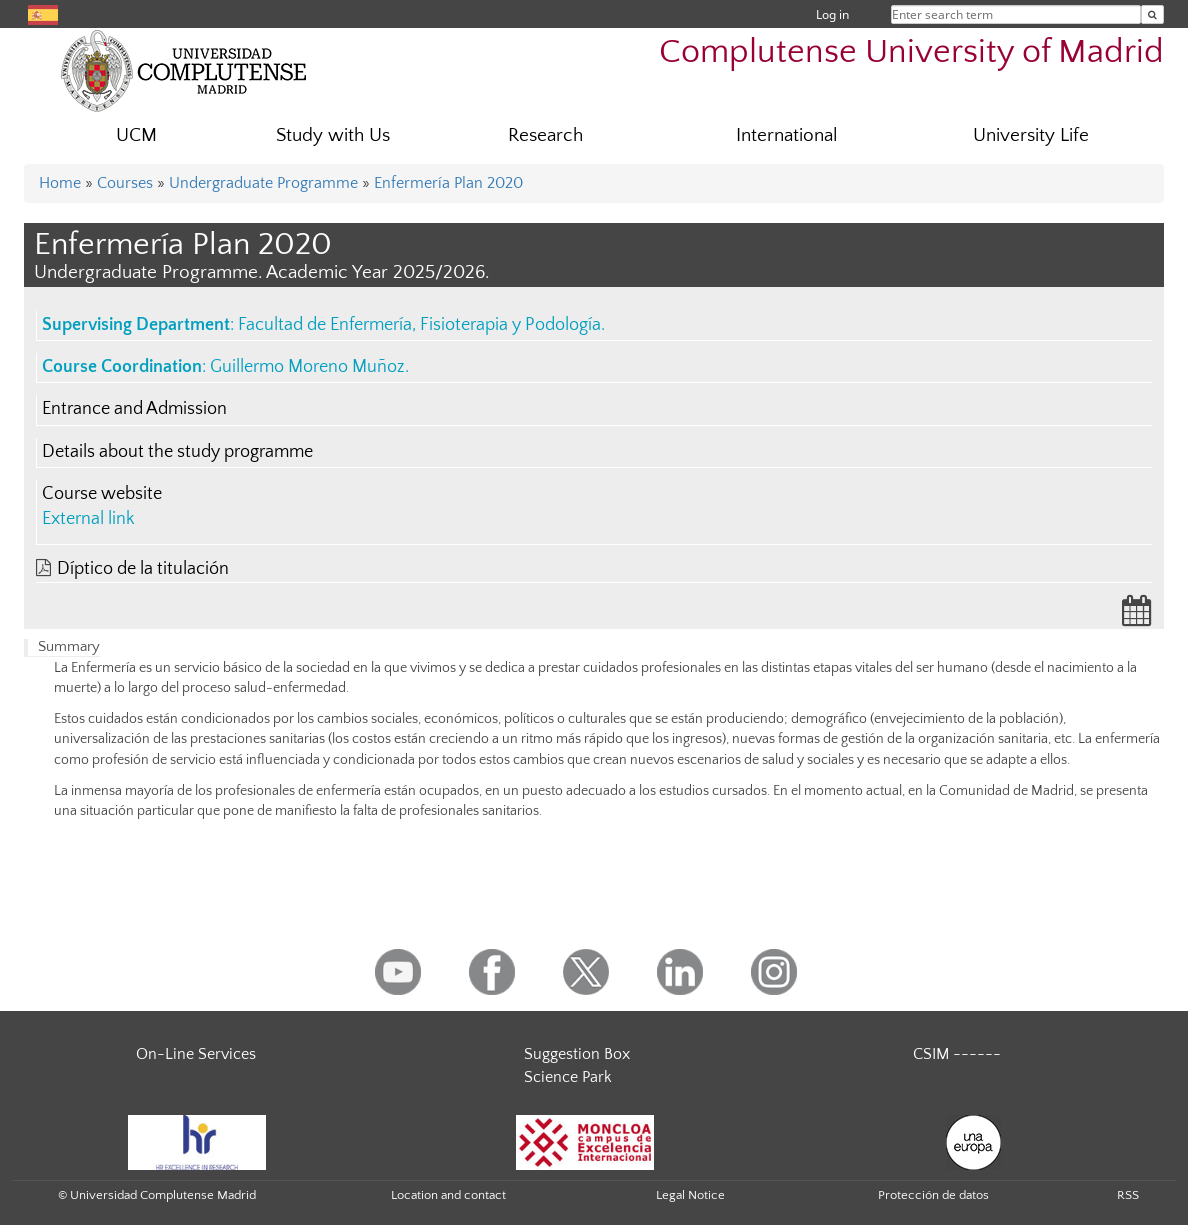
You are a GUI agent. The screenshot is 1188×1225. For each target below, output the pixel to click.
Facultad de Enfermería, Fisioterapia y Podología (419, 325)
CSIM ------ (957, 1054)
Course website (102, 494)
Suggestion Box (577, 1054)
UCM (136, 135)
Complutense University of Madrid (911, 52)
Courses (125, 183)
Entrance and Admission (134, 409)
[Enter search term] (1152, 14)
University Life (1031, 135)
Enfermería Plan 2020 (448, 183)
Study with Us (333, 135)
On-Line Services (196, 1054)
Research (545, 135)
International (787, 135)
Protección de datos (933, 1195)
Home (60, 183)
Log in (832, 14)
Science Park (568, 1077)
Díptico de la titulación (143, 569)
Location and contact (448, 1195)
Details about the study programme (177, 452)
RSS (1128, 1195)
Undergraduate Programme (263, 183)
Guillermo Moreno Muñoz (307, 367)
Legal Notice (690, 1195)
